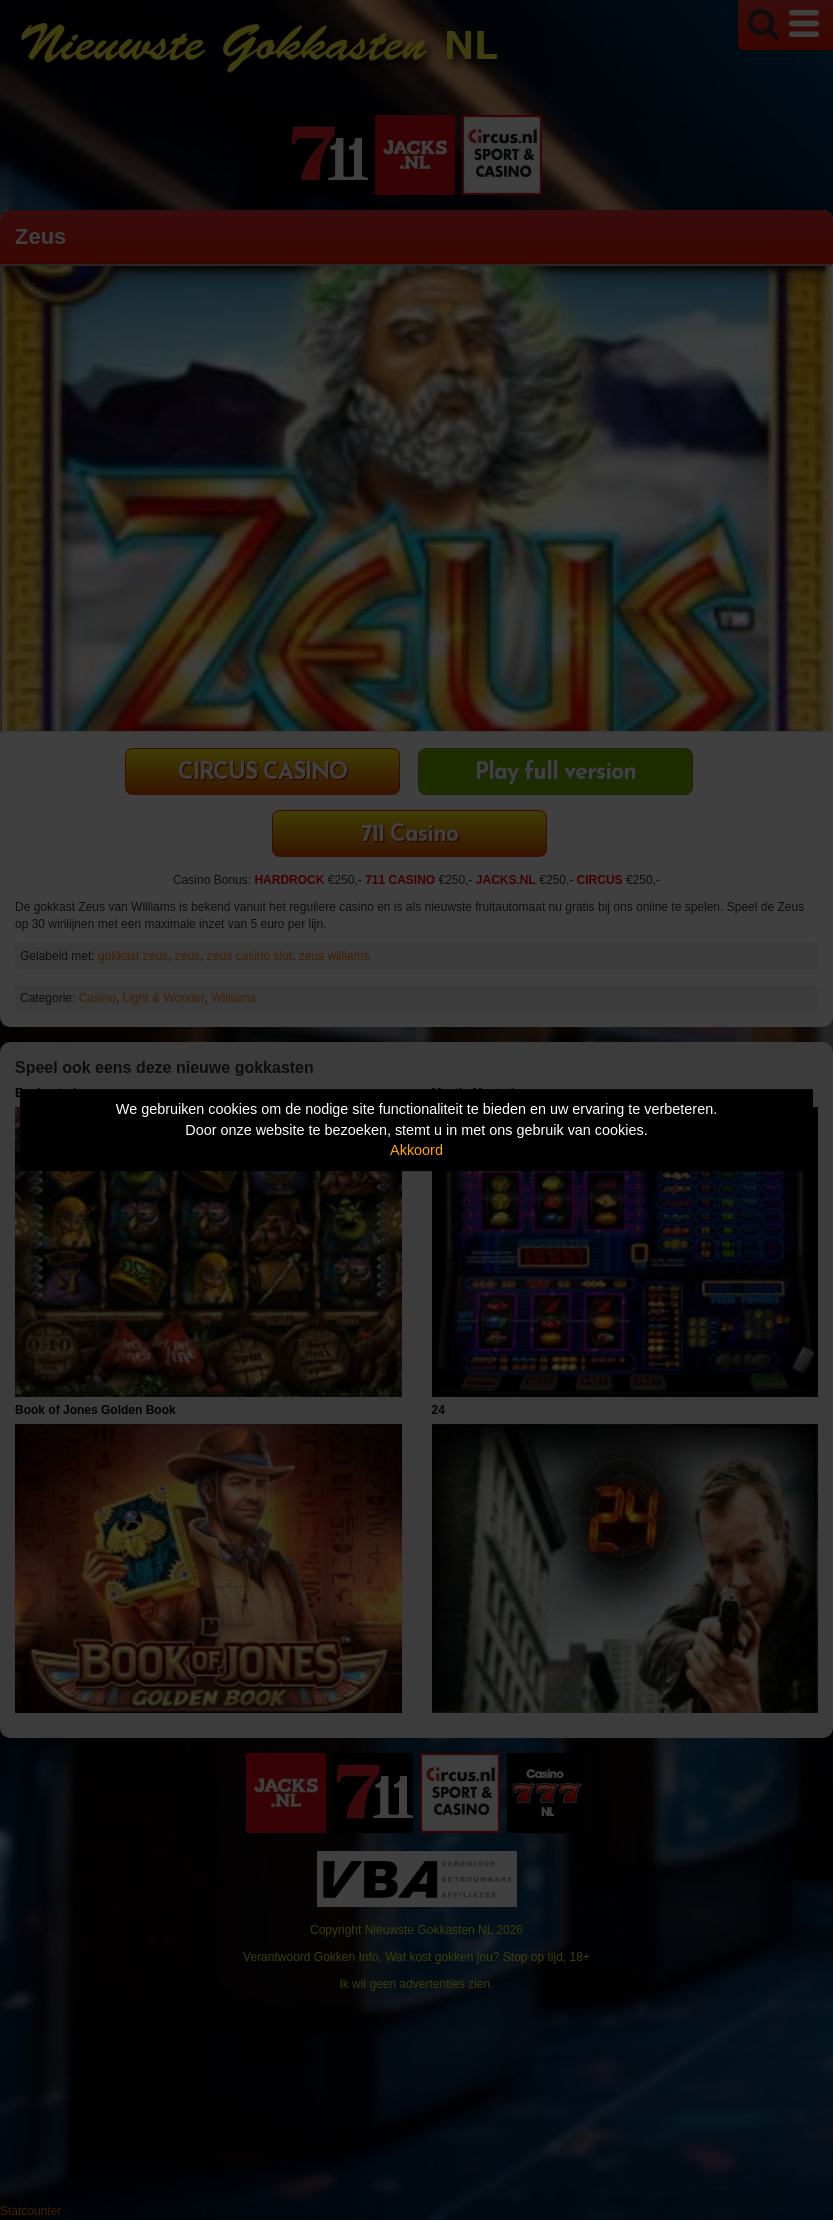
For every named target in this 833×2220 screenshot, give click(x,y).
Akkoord (416, 1150)
